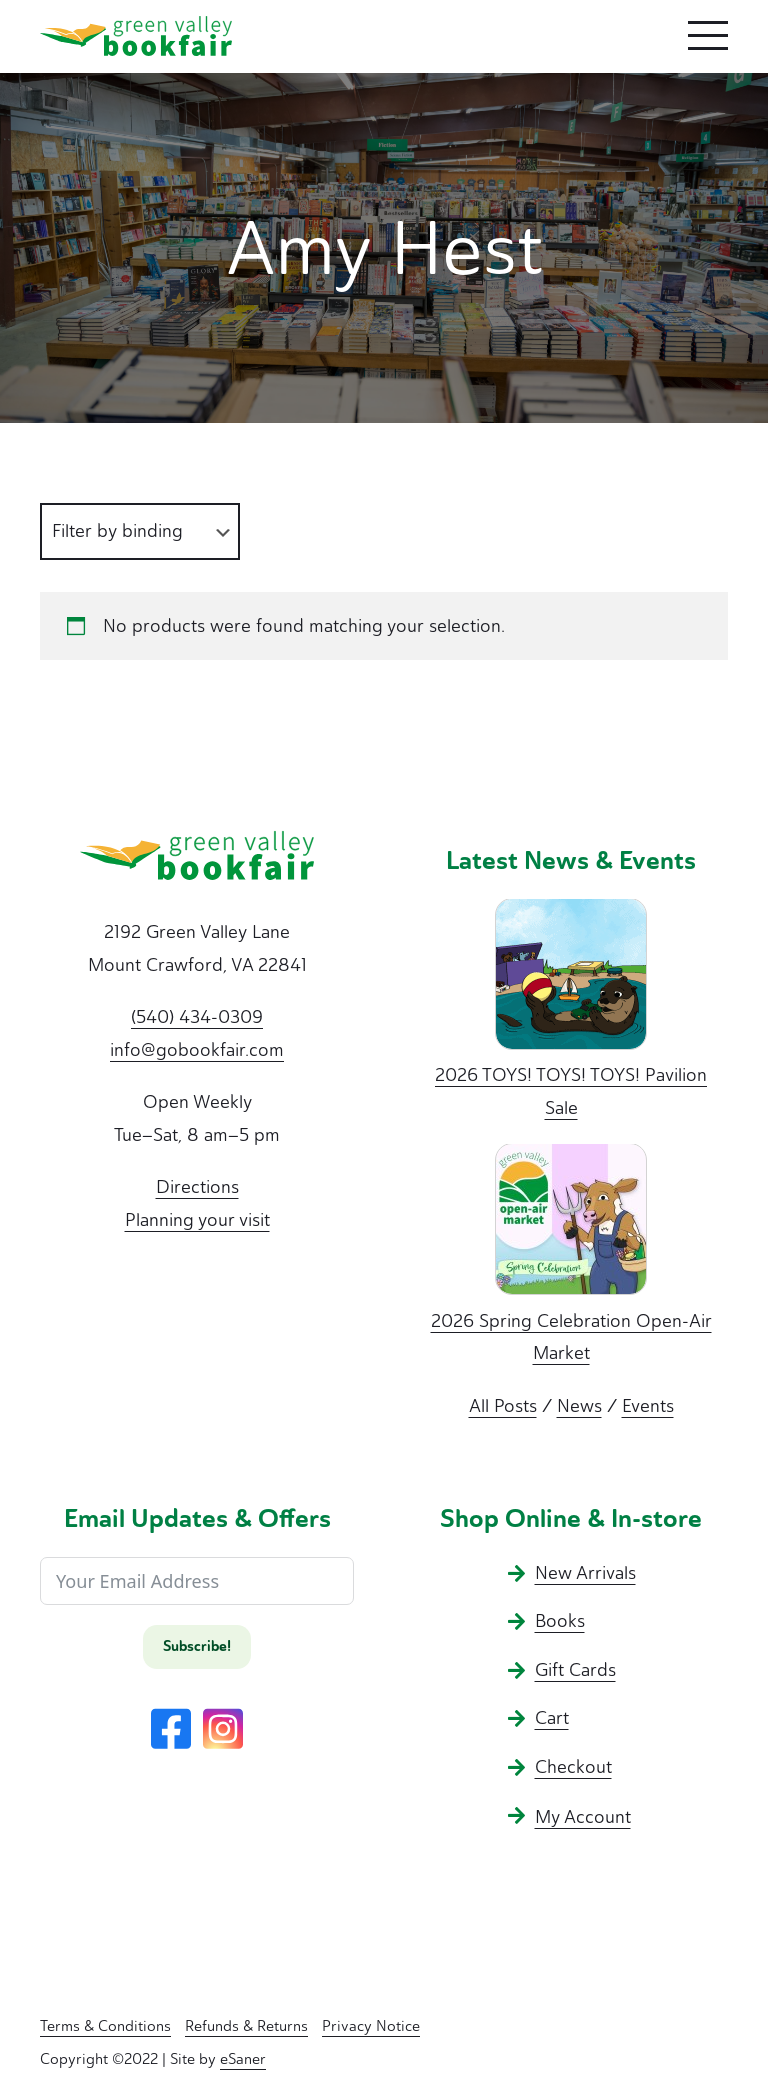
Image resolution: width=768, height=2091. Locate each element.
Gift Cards (575, 1670)
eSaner (243, 2059)
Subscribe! (197, 1646)
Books (560, 1621)
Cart (552, 1718)
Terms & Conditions (105, 2026)
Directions (197, 1187)
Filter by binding (117, 531)
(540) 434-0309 (197, 1017)
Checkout (573, 1767)
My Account (583, 1817)
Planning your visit (197, 1220)
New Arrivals (585, 1573)
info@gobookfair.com (197, 1050)
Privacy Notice (371, 2026)
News (579, 1406)
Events (648, 1406)
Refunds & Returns (246, 2026)
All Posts (503, 1406)
